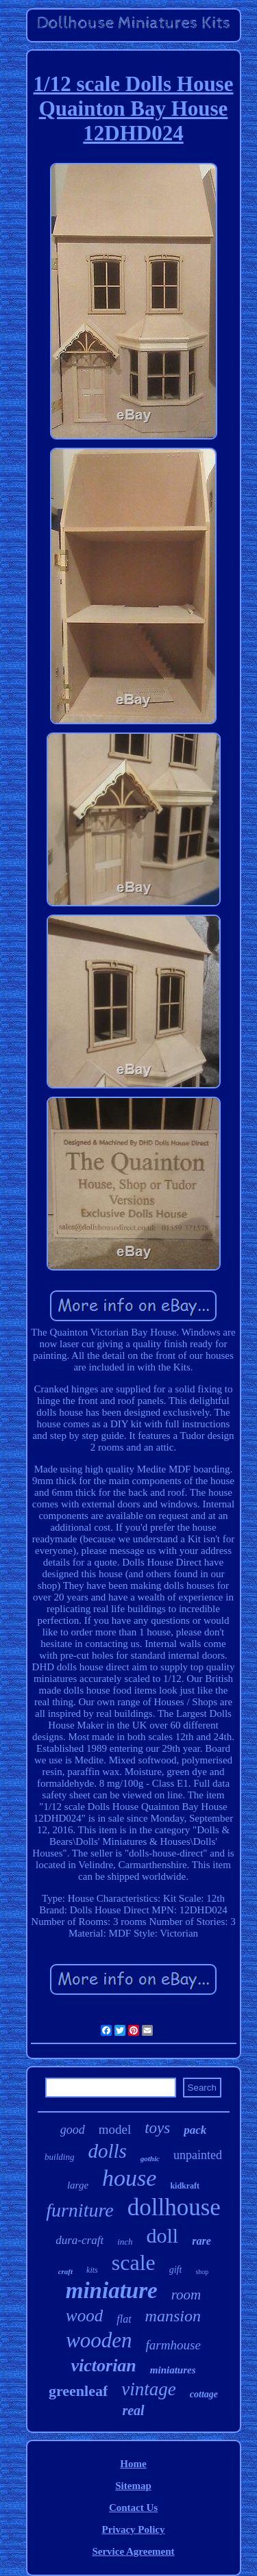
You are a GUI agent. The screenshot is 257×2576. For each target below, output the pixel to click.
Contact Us (133, 2507)
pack (195, 2130)
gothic (150, 2158)
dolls (107, 2151)
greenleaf (78, 2390)
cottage (204, 2394)
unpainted (197, 2155)
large (77, 2185)
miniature (112, 2290)
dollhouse (174, 2207)
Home (133, 2463)
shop (201, 2271)
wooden (99, 2340)
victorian (103, 2365)
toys (157, 2128)
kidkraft (184, 2186)
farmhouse (173, 2345)
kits (92, 2270)
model (115, 2129)
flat (124, 2319)
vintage (148, 2389)
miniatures (173, 2369)
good (72, 2130)
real (133, 2410)
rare (201, 2241)
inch (124, 2241)
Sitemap (133, 2485)
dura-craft (79, 2240)
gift (175, 2270)
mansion (173, 2316)
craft (65, 2271)
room (186, 2294)
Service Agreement (133, 2551)
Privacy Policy (132, 2529)
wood (84, 2315)
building (59, 2157)
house (129, 2178)
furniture (80, 2210)
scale (134, 2262)
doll (163, 2235)
